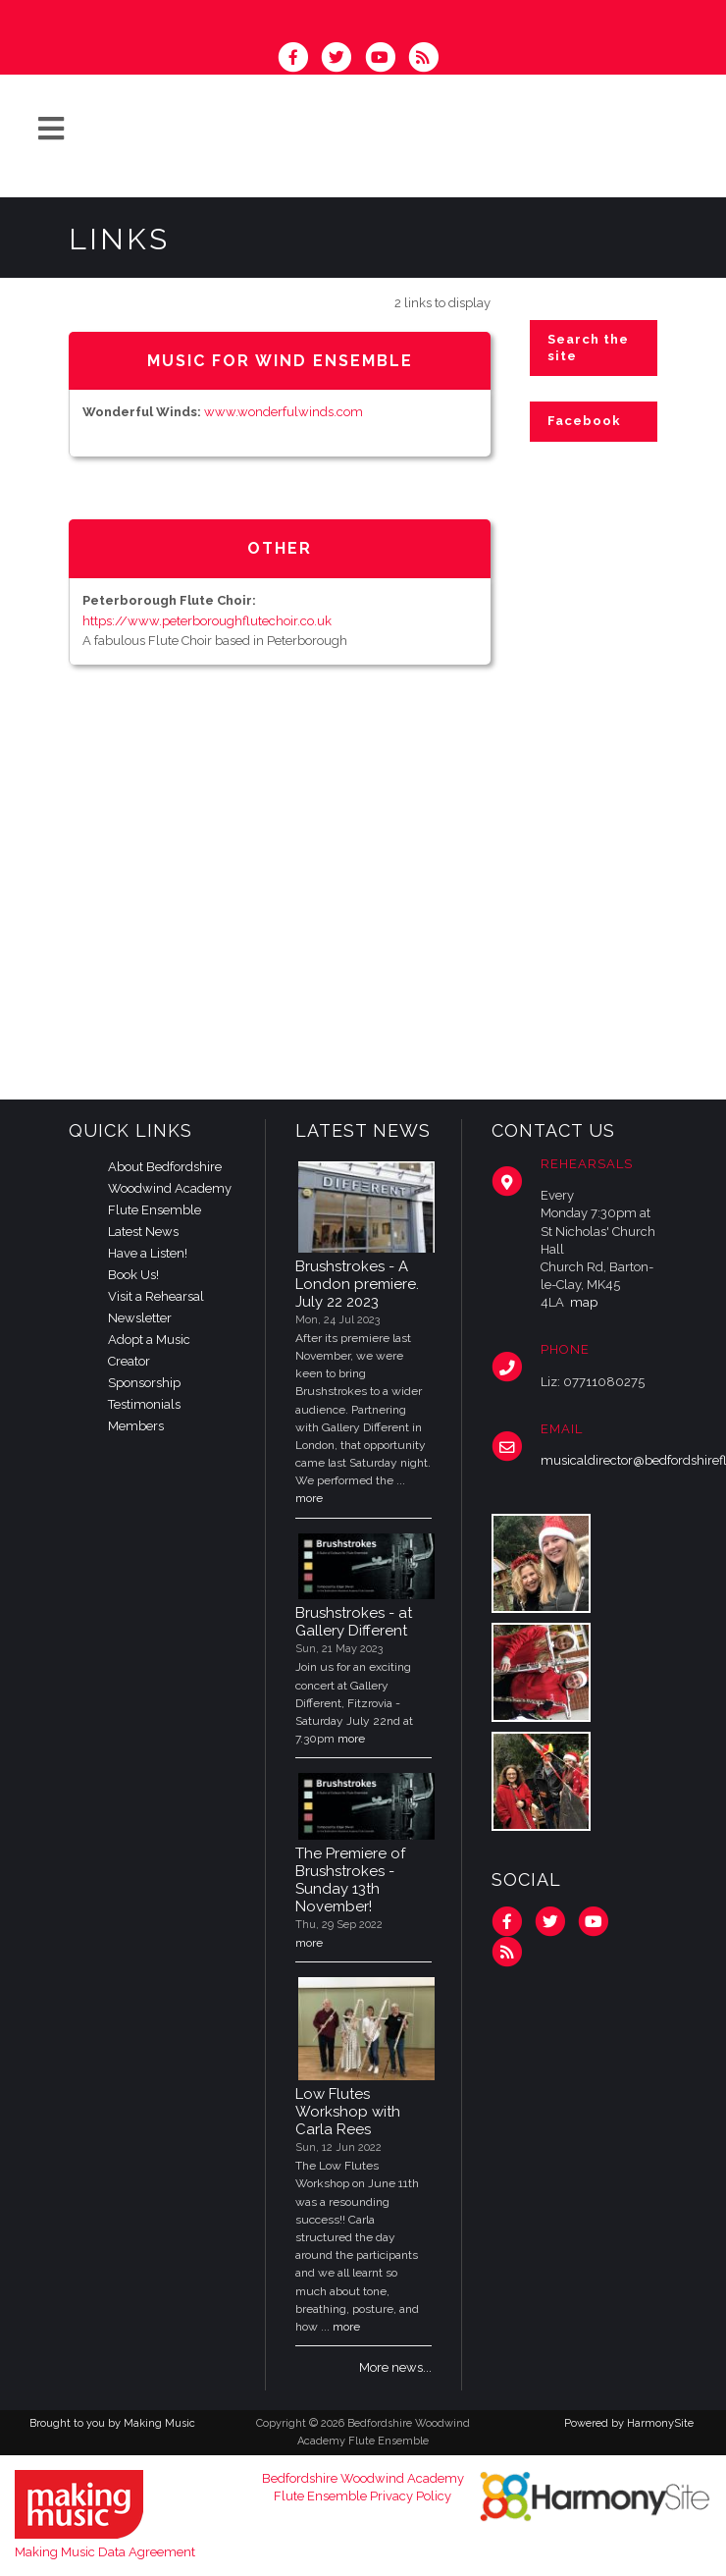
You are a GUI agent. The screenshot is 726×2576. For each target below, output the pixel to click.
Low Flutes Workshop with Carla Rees (347, 2111)
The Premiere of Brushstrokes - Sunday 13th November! (350, 1880)
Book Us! (133, 1274)
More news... (395, 2367)
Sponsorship (144, 1382)
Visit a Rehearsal (156, 1296)
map (583, 1302)
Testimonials (144, 1404)
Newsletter (140, 1318)
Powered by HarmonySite (629, 2423)
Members (136, 1426)
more (309, 1498)
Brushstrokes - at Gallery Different (353, 1621)
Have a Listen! (147, 1253)
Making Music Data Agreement (105, 2552)
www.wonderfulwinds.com (283, 411)
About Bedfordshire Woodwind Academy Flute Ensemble (170, 1188)
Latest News (143, 1231)
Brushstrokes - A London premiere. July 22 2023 (357, 1284)
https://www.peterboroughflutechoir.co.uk (207, 621)
